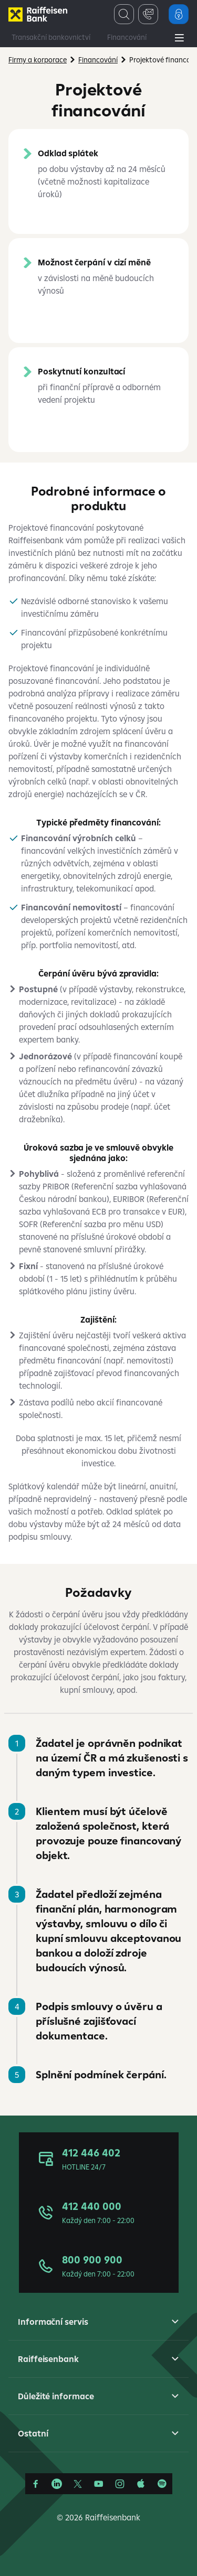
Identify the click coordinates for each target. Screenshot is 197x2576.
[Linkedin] (56, 2483)
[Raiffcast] (161, 2483)
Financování (127, 37)
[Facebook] (35, 2483)
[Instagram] (119, 2483)
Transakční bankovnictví (51, 37)
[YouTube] (98, 2483)
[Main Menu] (179, 38)
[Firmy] (37, 14)
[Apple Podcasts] (140, 2483)
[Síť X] (77, 2483)
